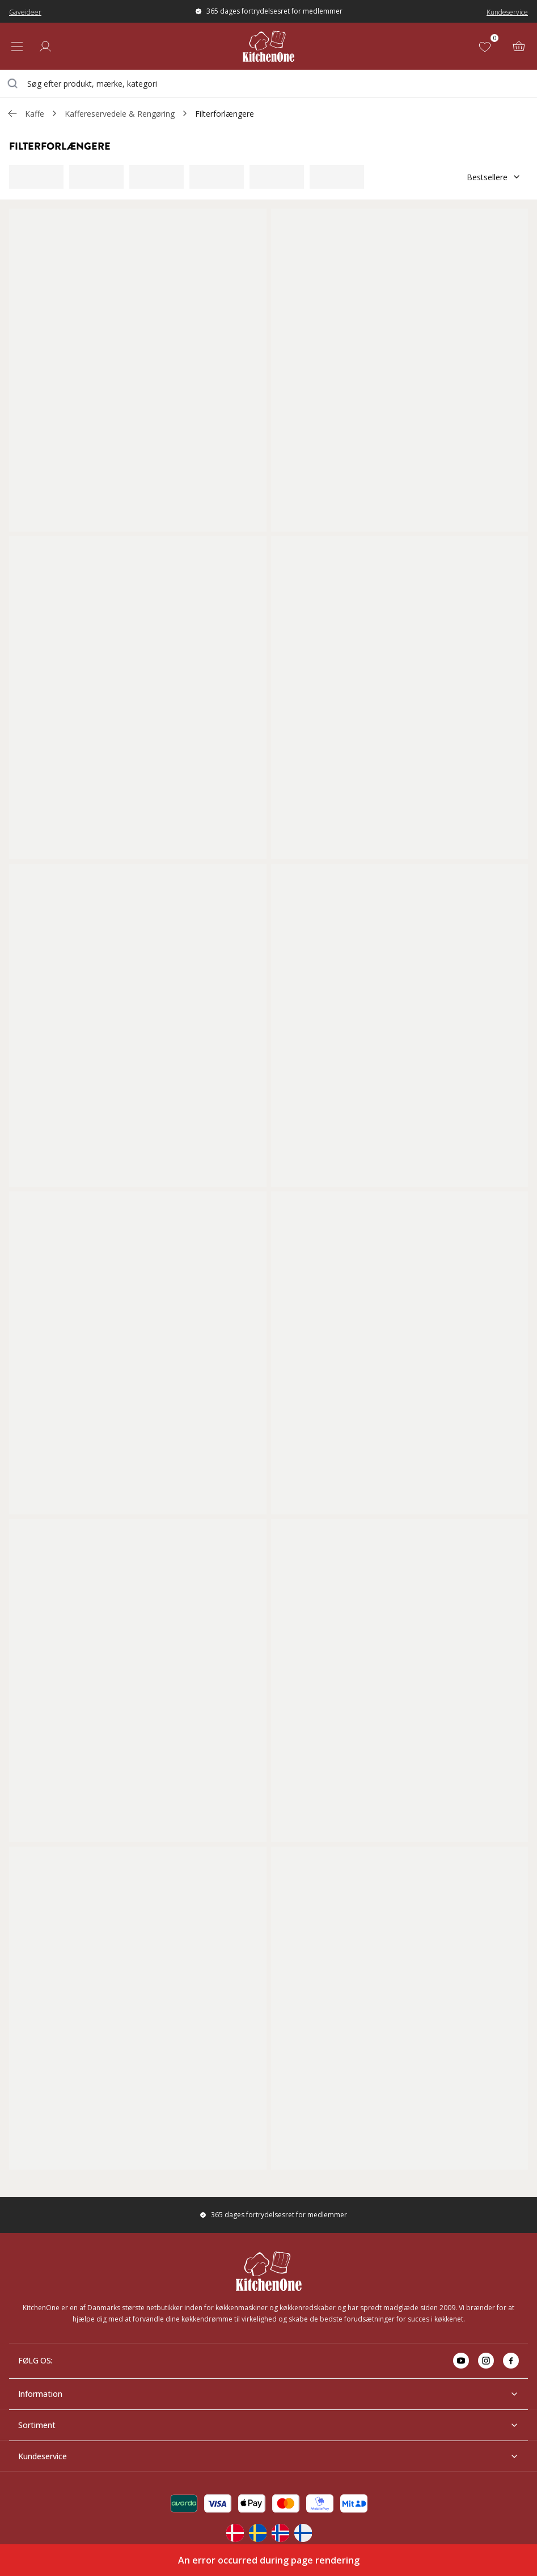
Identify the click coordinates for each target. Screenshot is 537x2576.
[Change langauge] (235, 2533)
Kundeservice (507, 12)
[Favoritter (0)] (487, 46)
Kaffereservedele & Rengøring (120, 113)
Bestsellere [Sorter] (494, 177)
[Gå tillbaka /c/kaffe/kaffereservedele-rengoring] (12, 113)
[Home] (268, 46)
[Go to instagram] (486, 2361)
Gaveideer (25, 12)
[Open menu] (17, 46)
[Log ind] (45, 46)
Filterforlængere (224, 113)
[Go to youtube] (461, 2361)
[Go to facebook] (511, 2361)
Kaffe (34, 113)
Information (268, 2393)
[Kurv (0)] (519, 46)
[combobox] (268, 83)
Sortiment (268, 2425)
